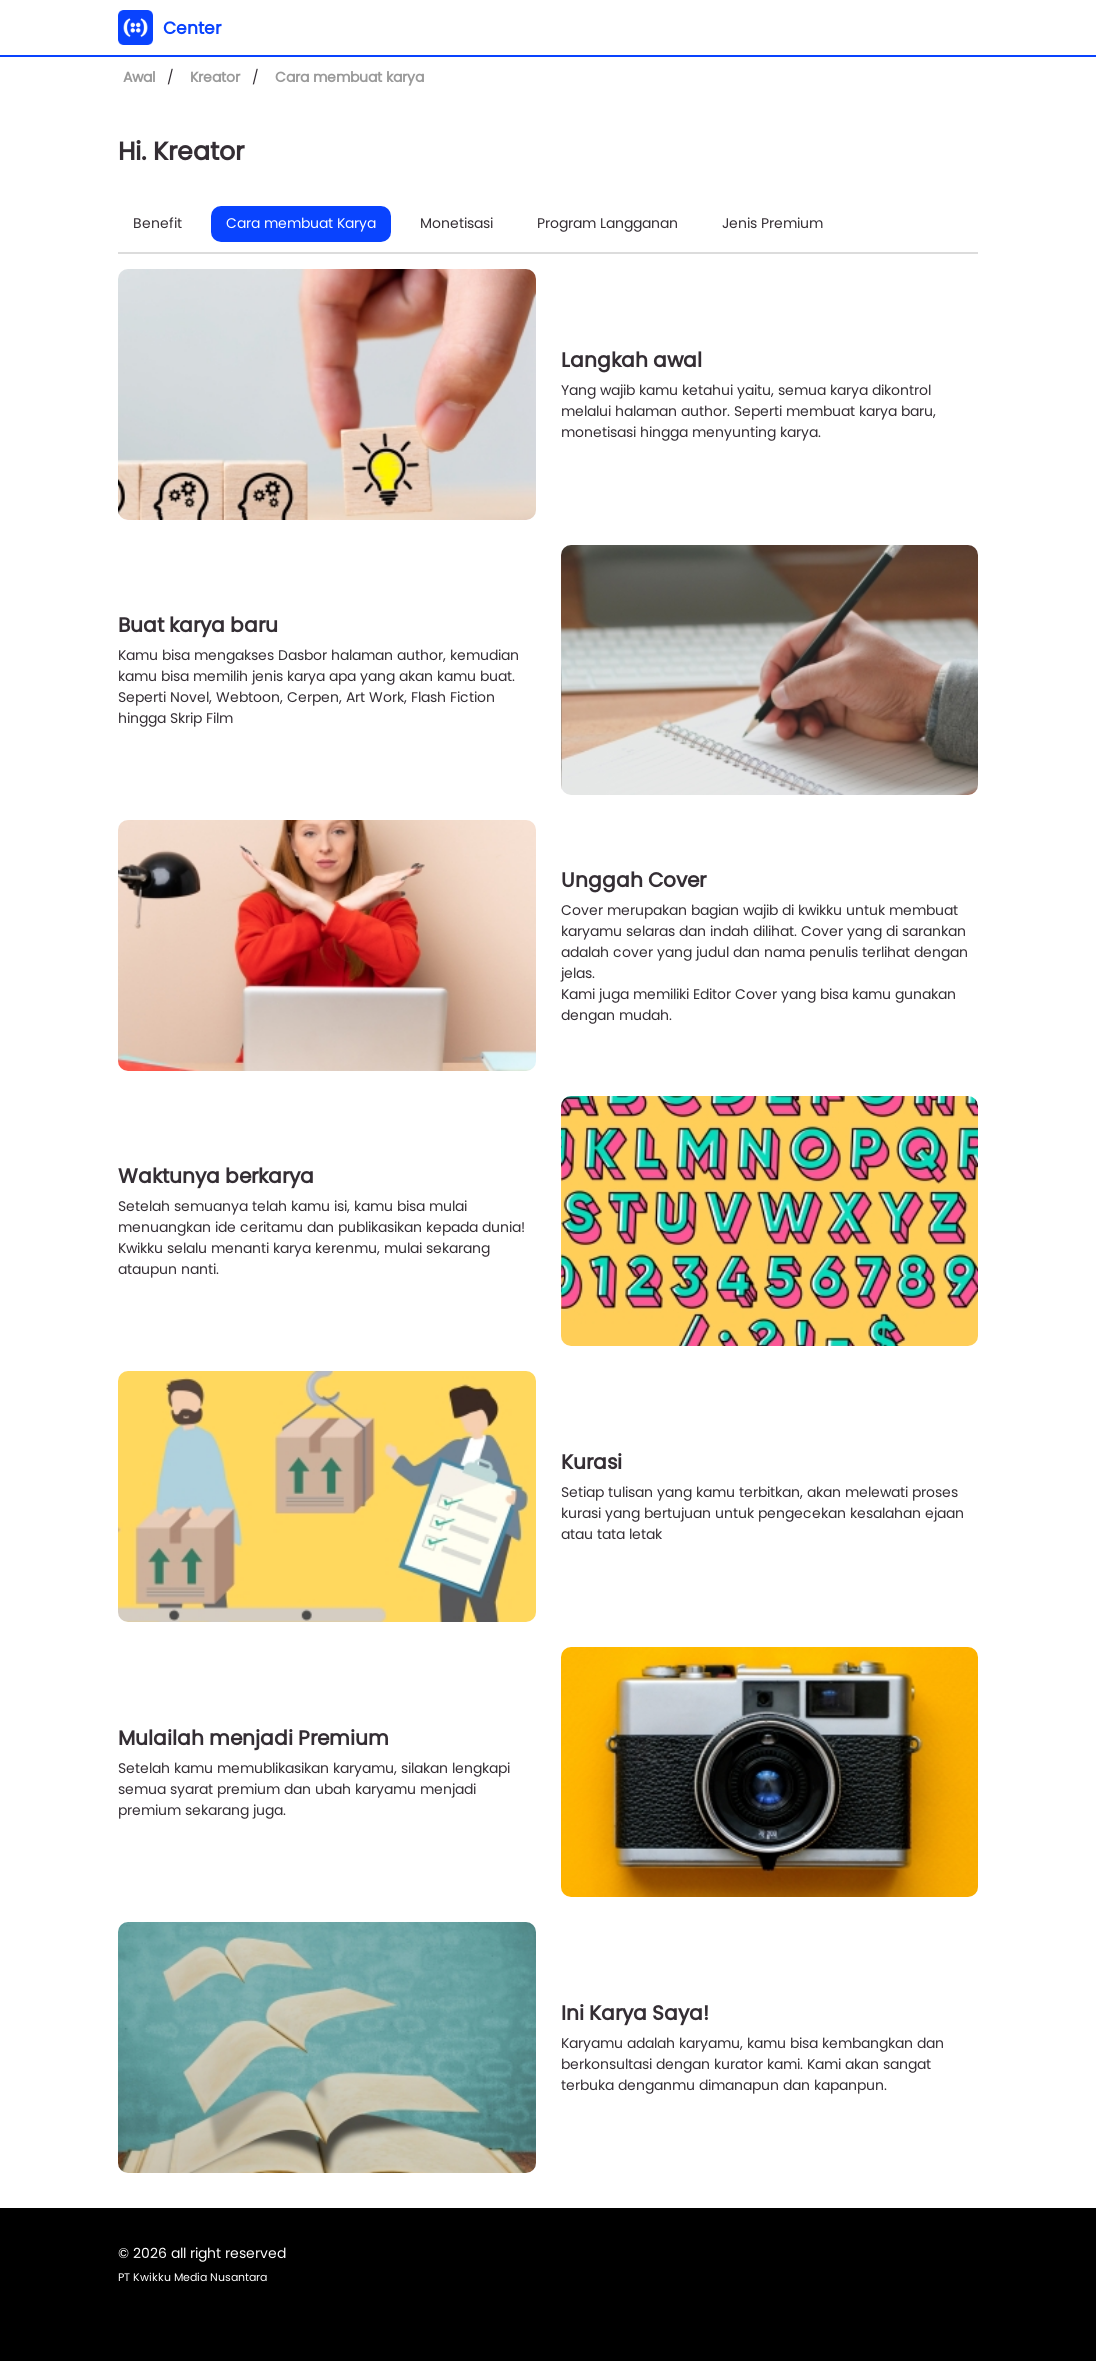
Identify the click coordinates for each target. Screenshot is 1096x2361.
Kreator (215, 77)
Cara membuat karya (349, 77)
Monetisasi (456, 223)
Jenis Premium (772, 223)
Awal (139, 77)
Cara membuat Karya (301, 223)
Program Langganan (607, 223)
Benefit (157, 223)
